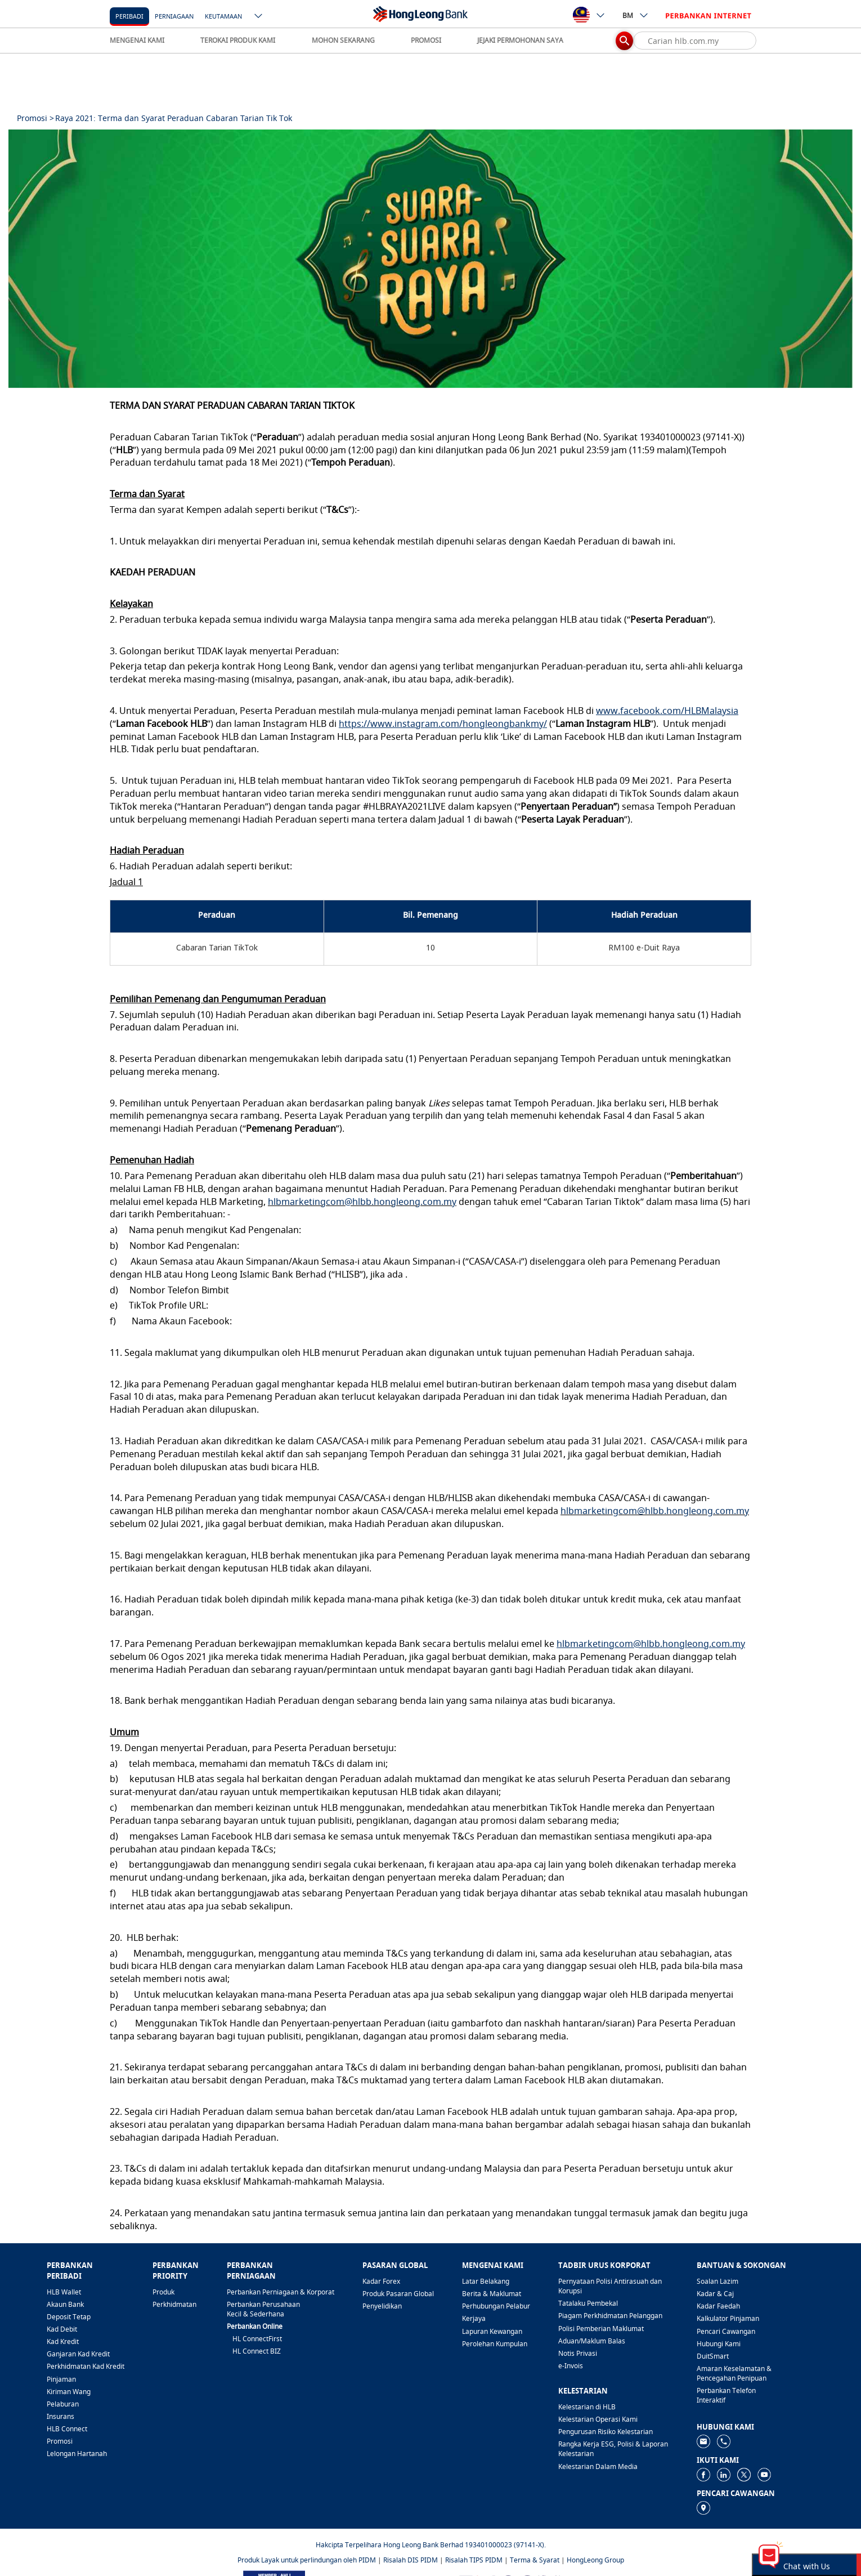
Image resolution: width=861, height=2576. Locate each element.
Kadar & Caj (715, 2293)
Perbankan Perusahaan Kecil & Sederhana (263, 2309)
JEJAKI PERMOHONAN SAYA (520, 40)
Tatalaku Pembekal (588, 2303)
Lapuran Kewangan (492, 2331)
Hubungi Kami (719, 2344)
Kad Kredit (63, 2341)
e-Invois (570, 2365)
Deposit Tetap (69, 2316)
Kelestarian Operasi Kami (598, 2419)
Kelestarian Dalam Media (598, 2466)
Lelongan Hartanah (77, 2453)
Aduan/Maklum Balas (591, 2341)
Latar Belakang (485, 2281)
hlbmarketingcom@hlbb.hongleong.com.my (362, 1201)
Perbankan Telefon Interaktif (726, 2395)
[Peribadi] (129, 15)
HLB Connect (67, 2429)
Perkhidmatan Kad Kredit (85, 2366)
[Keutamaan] (223, 15)
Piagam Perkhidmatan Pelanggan (610, 2315)
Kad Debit (62, 2329)
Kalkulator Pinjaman (728, 2318)
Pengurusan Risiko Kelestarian (605, 2431)
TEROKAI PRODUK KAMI (237, 40)
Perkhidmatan (174, 2304)
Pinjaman (61, 2379)
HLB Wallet (64, 2292)
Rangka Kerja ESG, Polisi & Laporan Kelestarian (613, 2448)
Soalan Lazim (717, 2281)
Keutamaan (223, 16)
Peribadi (129, 16)
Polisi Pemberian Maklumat (601, 2328)
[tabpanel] (430, 259)
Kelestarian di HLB (587, 2407)
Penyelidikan (382, 2306)
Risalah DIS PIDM (410, 2560)
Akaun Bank (65, 2304)
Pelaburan (63, 2404)
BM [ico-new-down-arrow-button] (635, 15)
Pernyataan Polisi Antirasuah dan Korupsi (610, 2286)
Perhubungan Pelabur (496, 2306)
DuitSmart (713, 2356)
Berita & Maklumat (491, 2293)
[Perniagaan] (174, 15)
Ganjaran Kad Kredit (78, 2354)
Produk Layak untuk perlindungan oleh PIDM (306, 2560)
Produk (163, 2292)
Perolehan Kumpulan (494, 2344)
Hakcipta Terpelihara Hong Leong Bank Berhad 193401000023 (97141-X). (431, 2545)
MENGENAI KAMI (137, 40)
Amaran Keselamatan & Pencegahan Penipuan (734, 2373)
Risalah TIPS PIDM (474, 2560)
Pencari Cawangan (726, 2331)
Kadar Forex (381, 2281)
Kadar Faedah (718, 2306)
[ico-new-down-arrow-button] (259, 17)
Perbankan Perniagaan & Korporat (280, 2292)
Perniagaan (174, 16)
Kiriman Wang (69, 2391)
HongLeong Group (595, 2560)
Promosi (60, 2441)
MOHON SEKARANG (343, 40)
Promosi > (35, 118)
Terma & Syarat (534, 2560)
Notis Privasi (577, 2353)
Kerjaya (474, 2318)
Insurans (60, 2416)
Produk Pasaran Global (398, 2293)
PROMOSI (426, 40)
